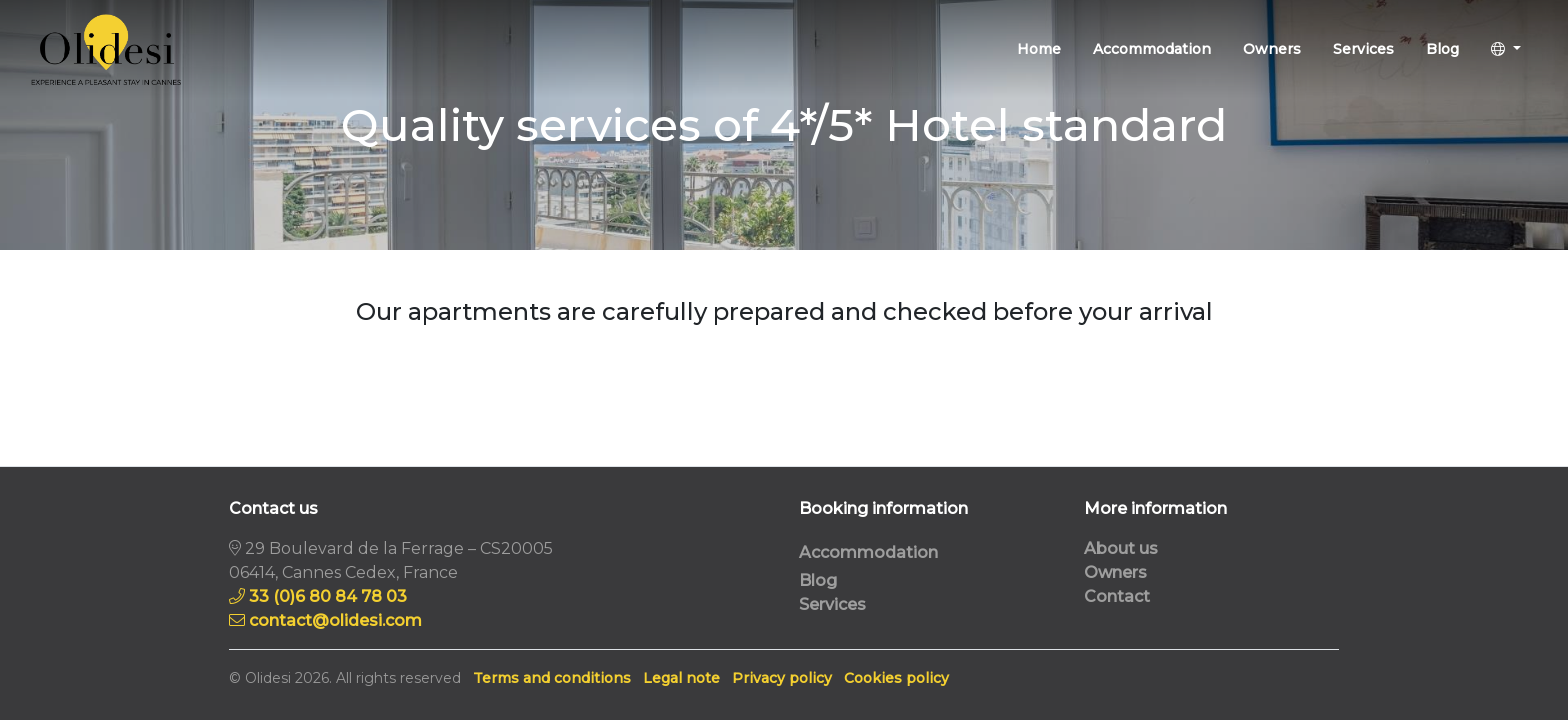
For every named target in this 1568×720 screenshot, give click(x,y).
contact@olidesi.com (335, 620)
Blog (1442, 49)
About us (1121, 548)
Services (1363, 49)
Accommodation (1152, 49)
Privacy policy (782, 678)
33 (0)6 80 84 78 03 (328, 596)
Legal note (681, 678)
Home (1039, 49)
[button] (1506, 49)
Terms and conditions (552, 678)
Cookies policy (896, 678)
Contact (1117, 596)
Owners (1272, 49)
